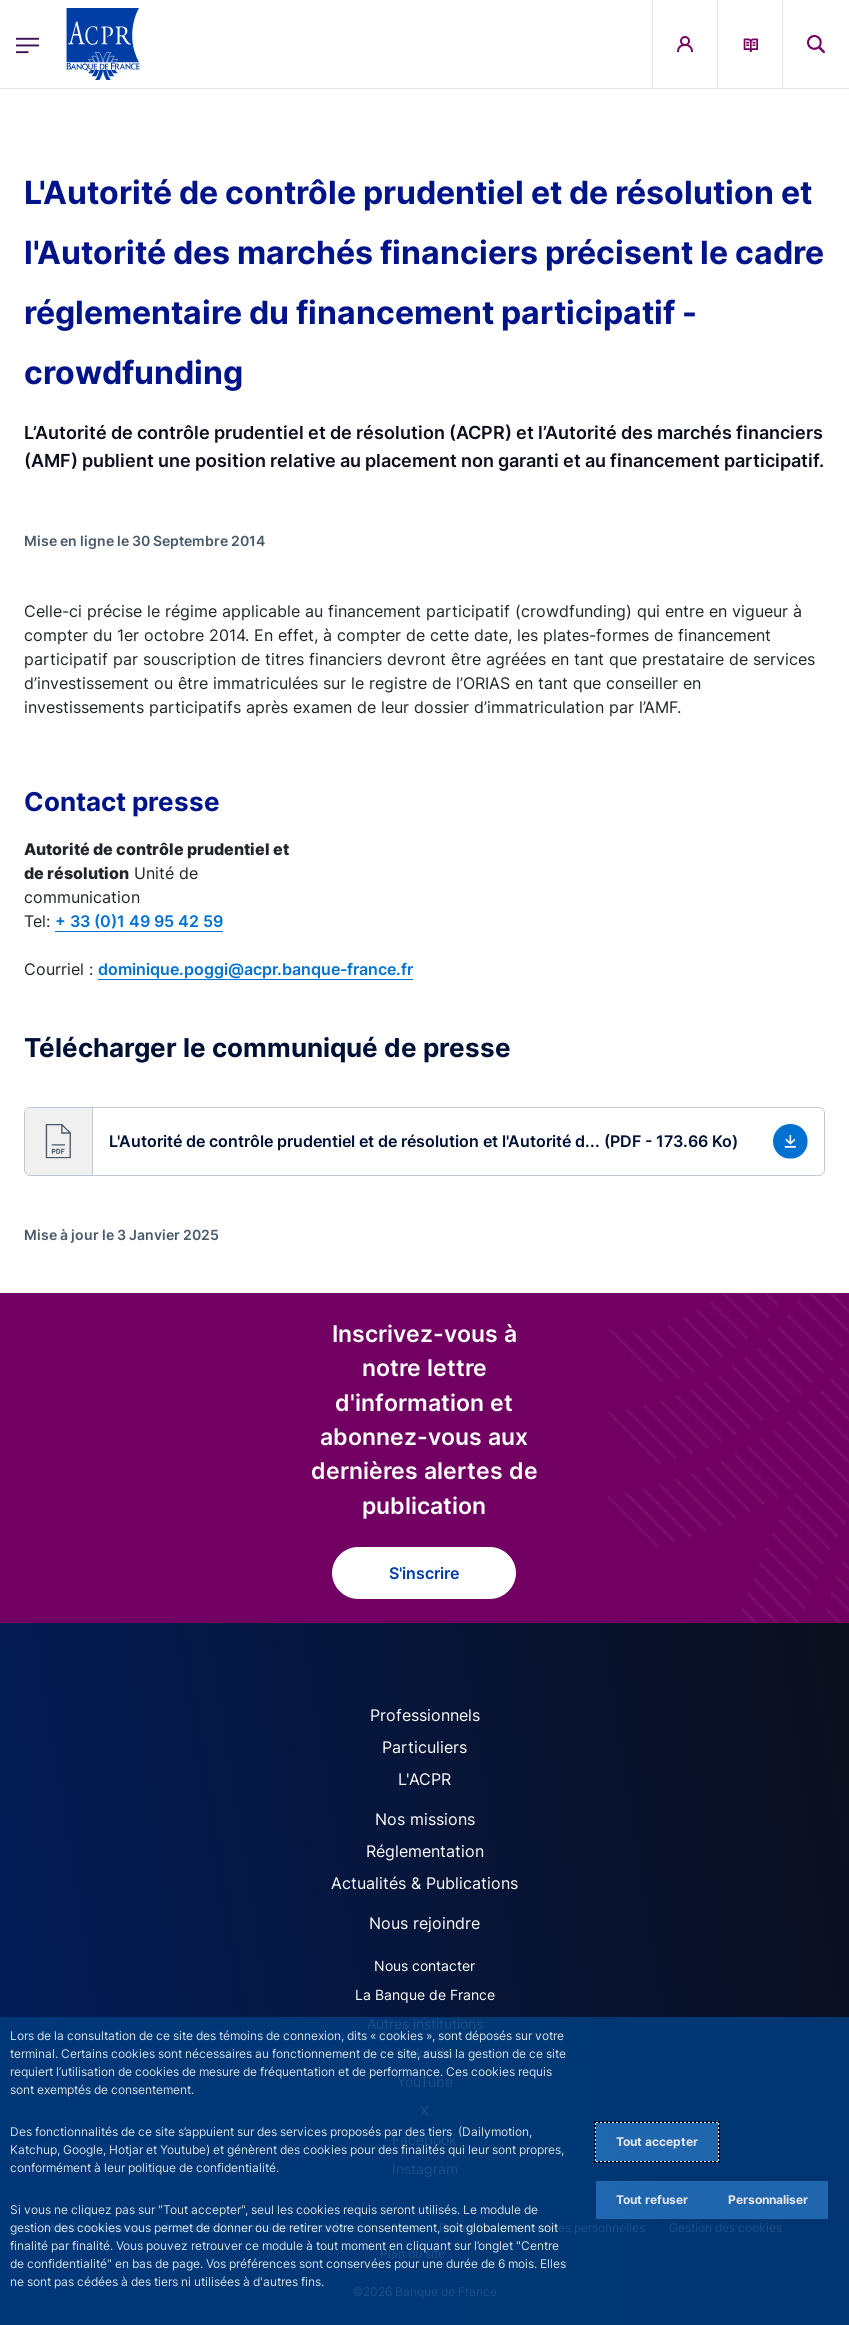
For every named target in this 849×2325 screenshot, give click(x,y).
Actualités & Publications (424, 1883)
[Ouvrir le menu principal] (27, 43)
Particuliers (424, 1747)
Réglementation (425, 1851)
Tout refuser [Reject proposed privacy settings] (652, 2199)
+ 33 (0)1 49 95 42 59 (139, 921)
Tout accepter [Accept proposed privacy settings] (657, 2141)
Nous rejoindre (424, 1923)
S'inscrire (424, 1573)
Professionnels (425, 1715)
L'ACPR (424, 1779)
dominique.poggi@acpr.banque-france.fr (255, 969)
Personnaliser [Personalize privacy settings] (768, 2199)
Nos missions (425, 1819)
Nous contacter (424, 1965)
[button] (424, 1141)
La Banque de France (425, 1994)
